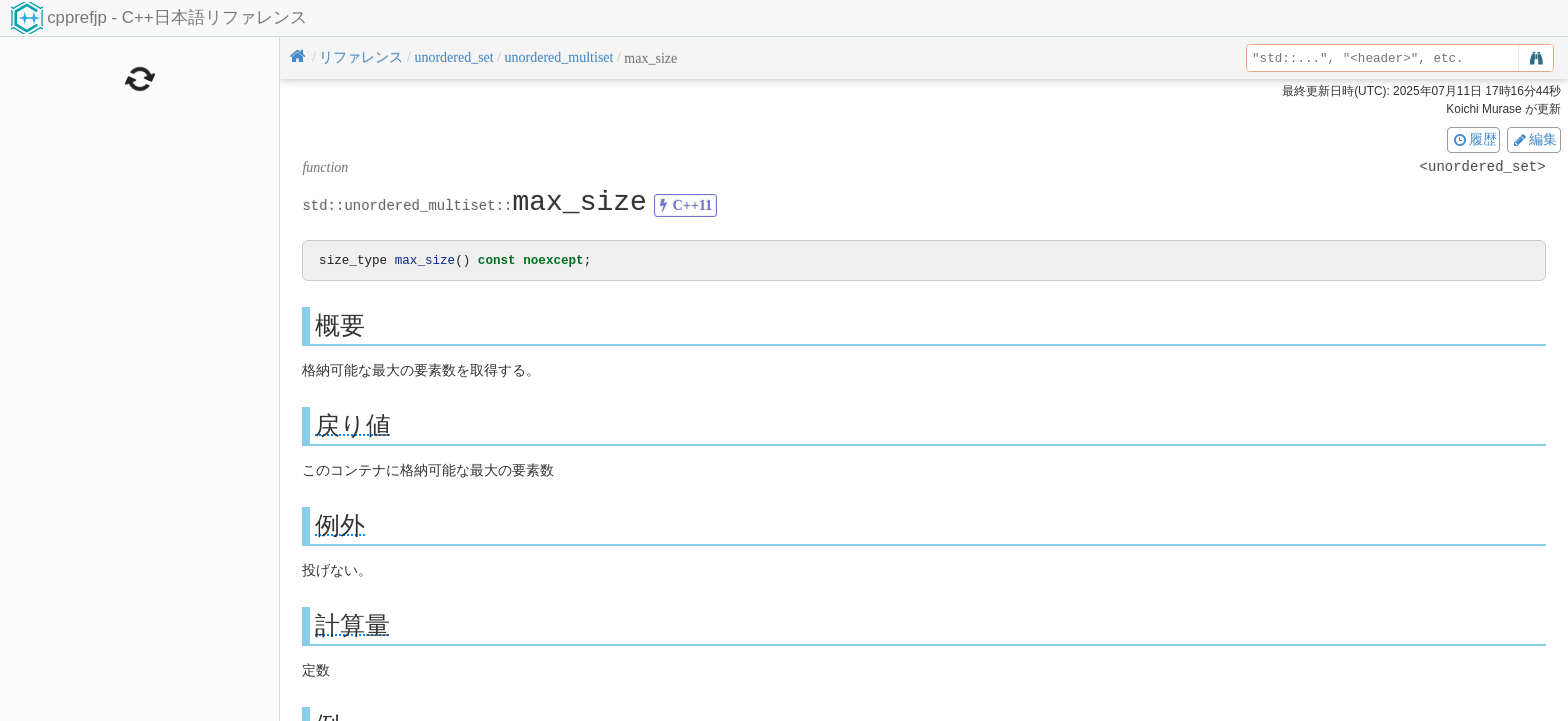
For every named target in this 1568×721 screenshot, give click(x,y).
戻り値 (353, 426)
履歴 (1474, 139)
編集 (1534, 139)
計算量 (352, 626)
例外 (340, 526)
